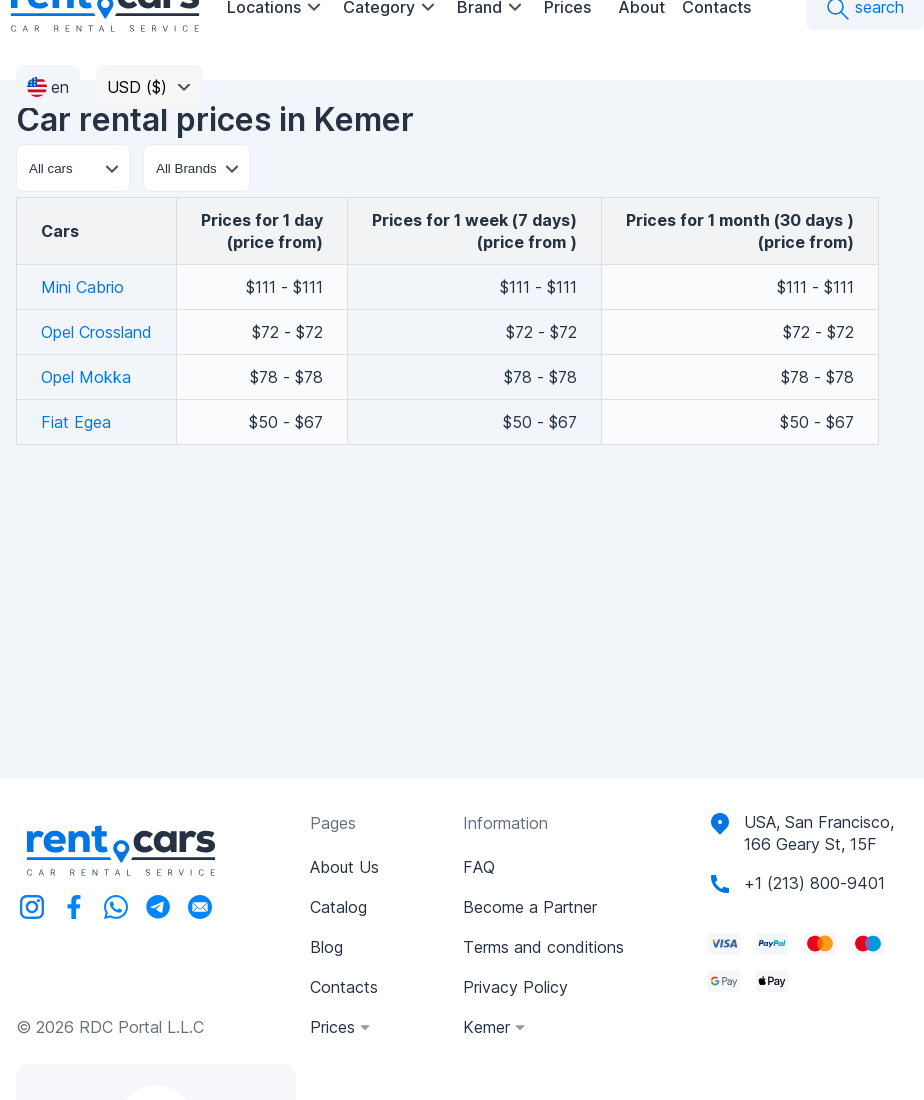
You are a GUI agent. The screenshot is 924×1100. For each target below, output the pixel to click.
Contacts (344, 987)
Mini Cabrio (82, 287)
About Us (344, 867)
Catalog (338, 907)
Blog (326, 947)
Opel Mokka (86, 377)
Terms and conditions (543, 947)
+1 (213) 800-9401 (814, 883)
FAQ (479, 867)
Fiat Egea (76, 422)
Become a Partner (530, 907)
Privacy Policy (515, 987)
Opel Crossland (96, 332)
